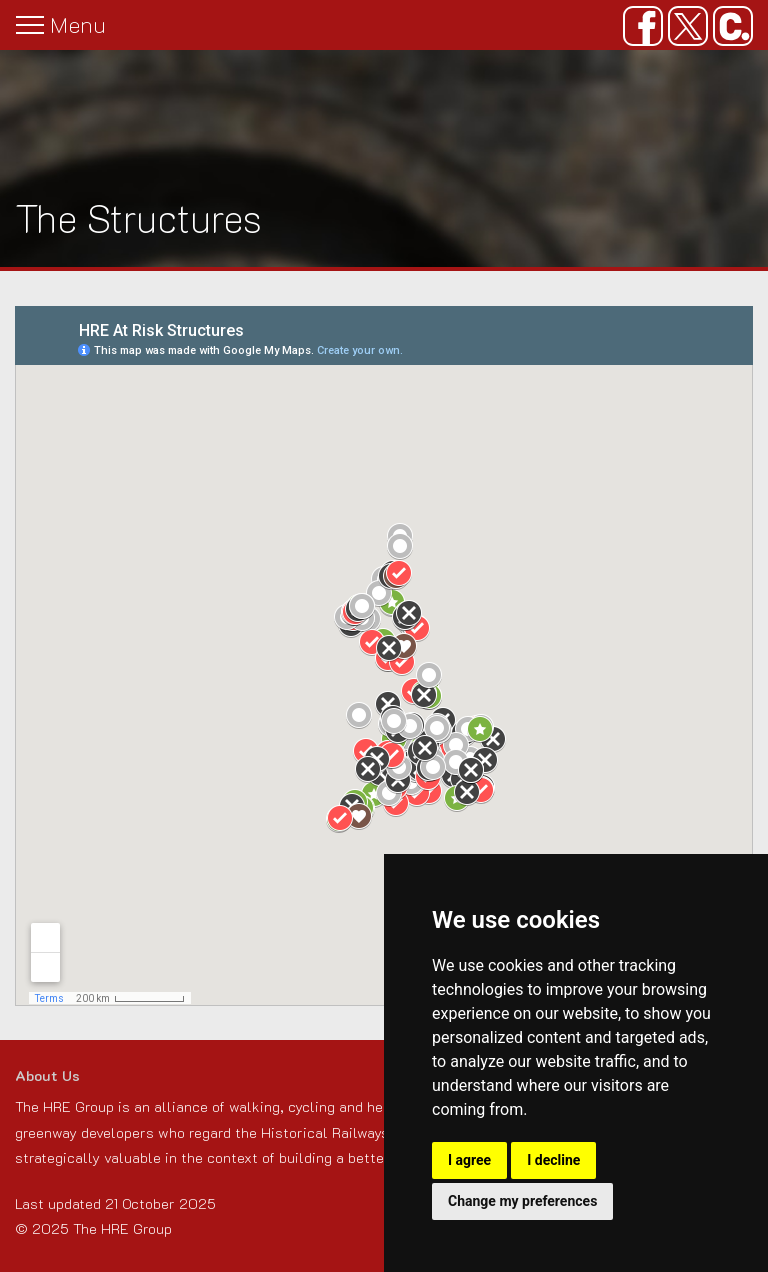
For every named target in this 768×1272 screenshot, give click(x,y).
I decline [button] (553, 1160)
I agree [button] (469, 1160)
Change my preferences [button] (522, 1201)
